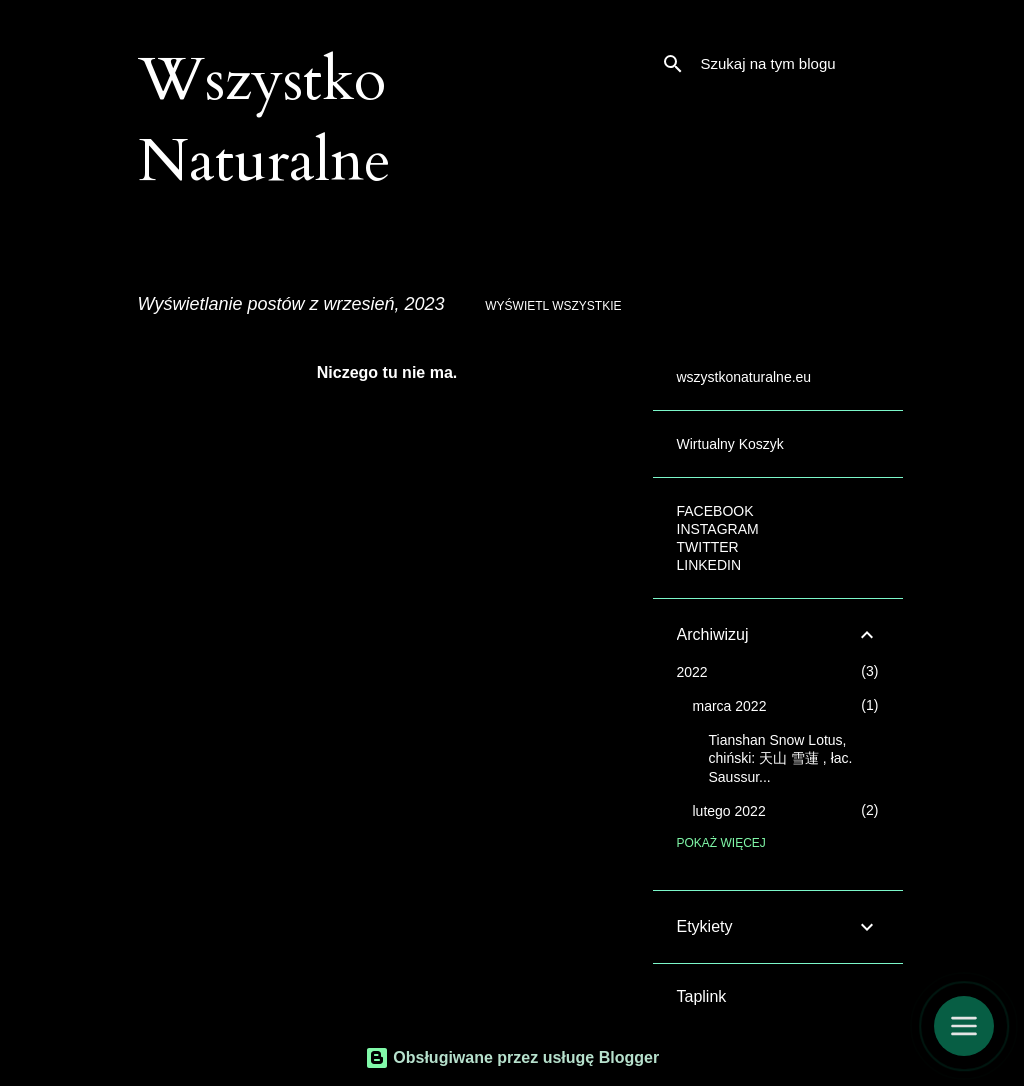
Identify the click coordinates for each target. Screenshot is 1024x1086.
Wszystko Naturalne (264, 121)
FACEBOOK (715, 511)
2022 (692, 672)
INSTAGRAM (718, 529)
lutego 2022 (729, 811)
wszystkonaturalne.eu (744, 377)
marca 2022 (730, 706)
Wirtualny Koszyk (730, 444)
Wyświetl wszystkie (553, 306)
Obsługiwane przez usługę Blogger (512, 1057)
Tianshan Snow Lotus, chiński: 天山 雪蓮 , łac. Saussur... (781, 758)
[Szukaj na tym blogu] (798, 64)
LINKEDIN (709, 565)
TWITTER (708, 547)
